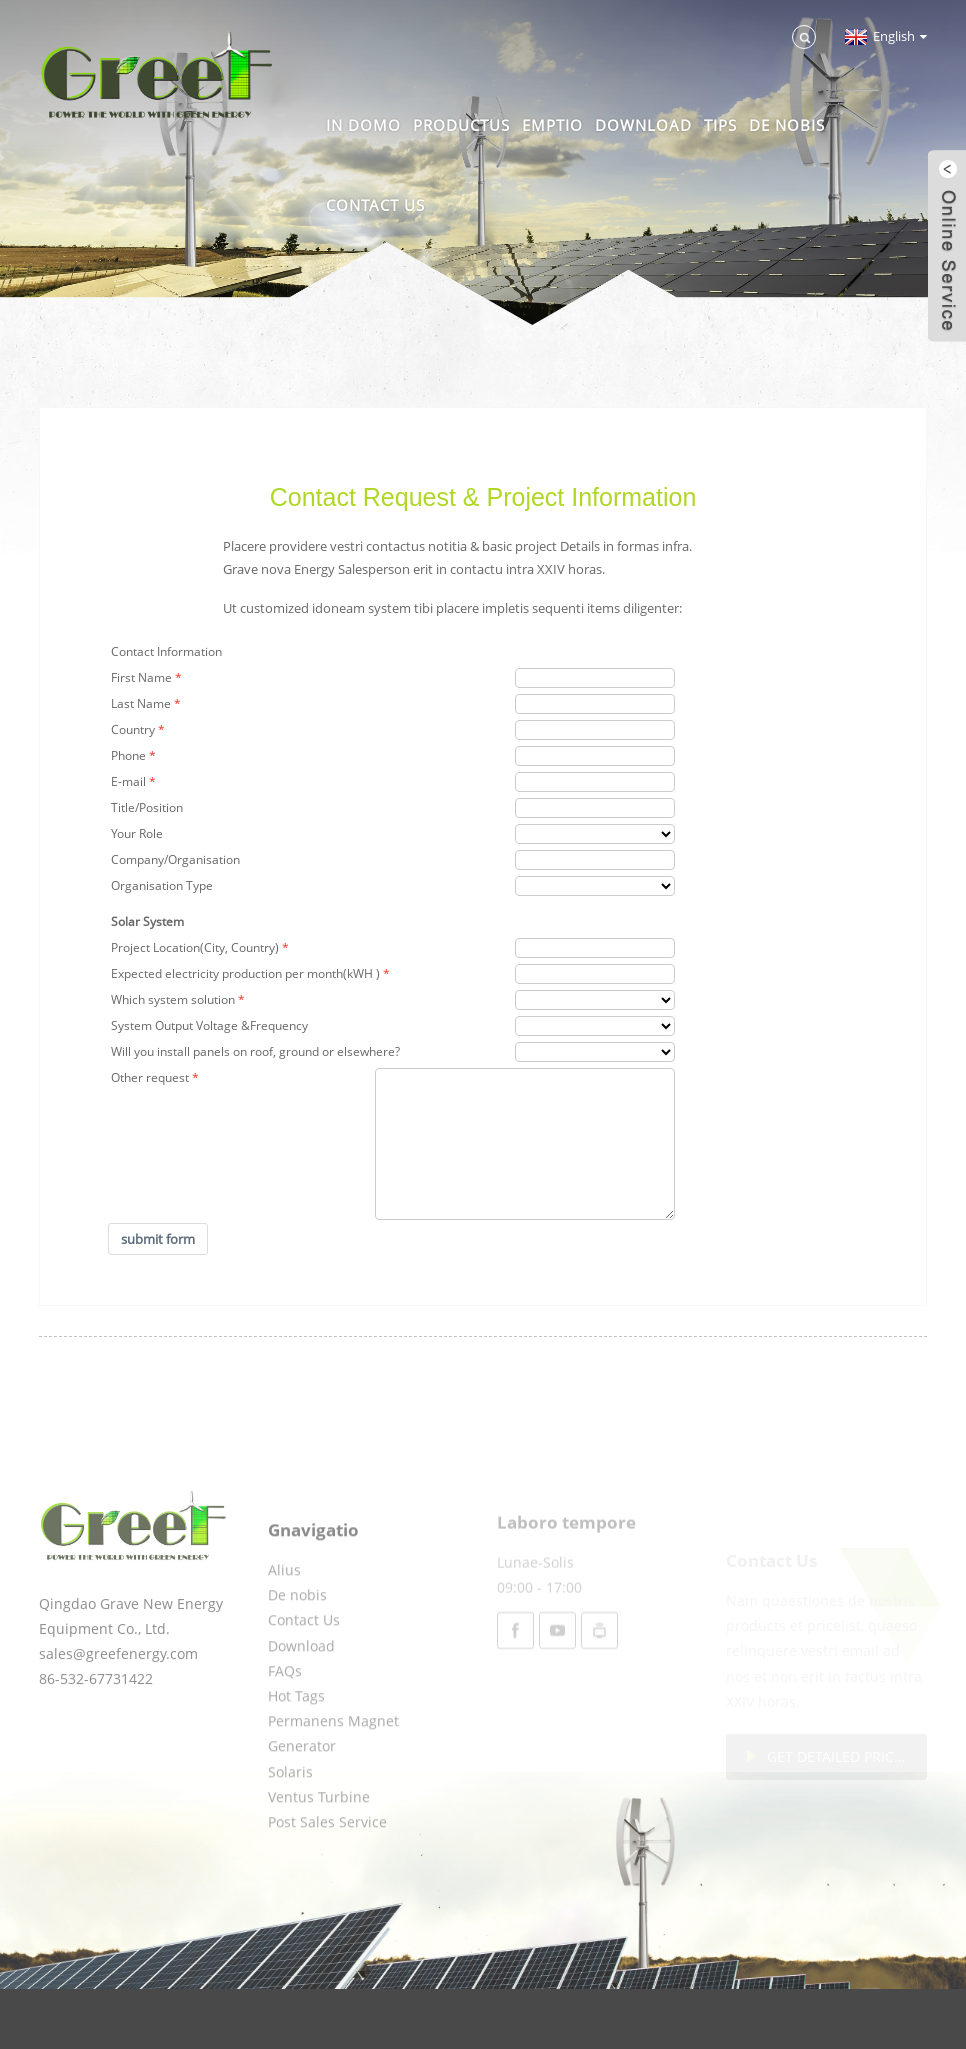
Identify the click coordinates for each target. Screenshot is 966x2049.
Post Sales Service (327, 1876)
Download (643, 125)
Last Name (141, 703)
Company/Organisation (175, 859)
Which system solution (173, 999)
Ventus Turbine (319, 1850)
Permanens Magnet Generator (333, 1788)
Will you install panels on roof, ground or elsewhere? (255, 1051)
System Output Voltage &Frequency (209, 1025)
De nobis (787, 125)
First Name (141, 677)
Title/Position (147, 807)
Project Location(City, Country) (195, 947)
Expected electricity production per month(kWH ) (245, 973)
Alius (284, 1624)
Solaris (290, 1825)
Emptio (552, 125)
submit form (158, 1239)
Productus (461, 125)
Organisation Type (162, 885)
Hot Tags (296, 1750)
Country (133, 729)
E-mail (128, 781)
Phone (128, 755)
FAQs (285, 1724)
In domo (363, 125)
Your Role (137, 833)
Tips (720, 125)
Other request (150, 1077)
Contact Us (375, 205)
